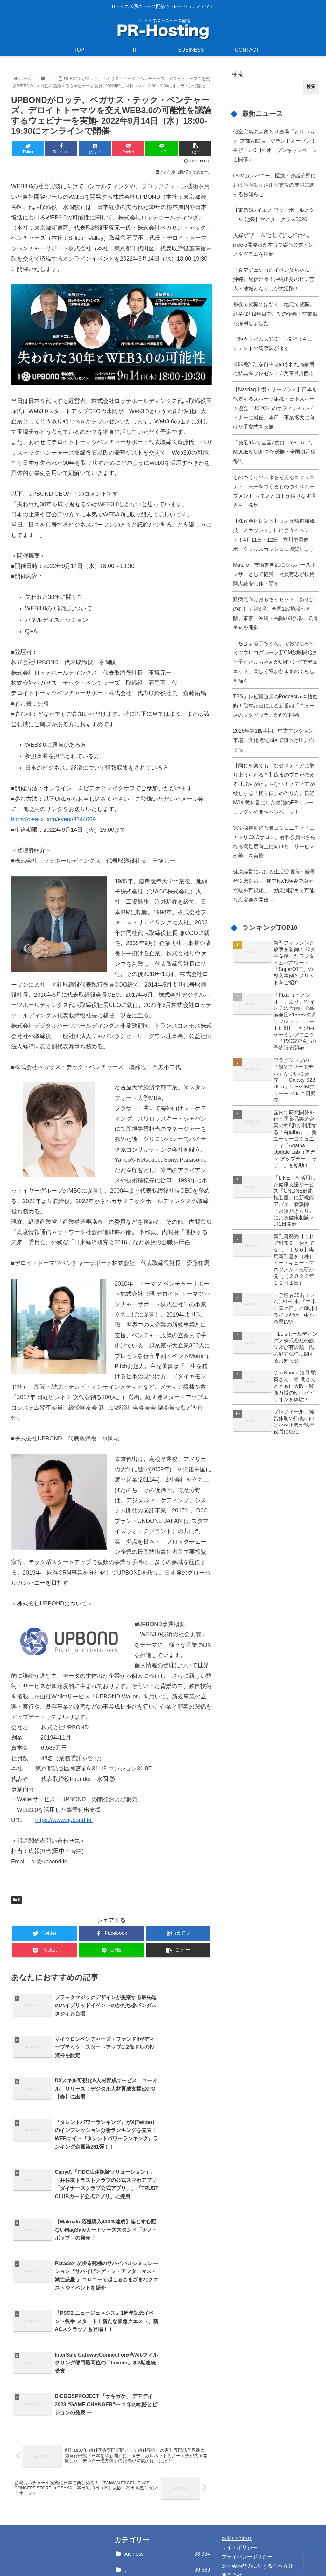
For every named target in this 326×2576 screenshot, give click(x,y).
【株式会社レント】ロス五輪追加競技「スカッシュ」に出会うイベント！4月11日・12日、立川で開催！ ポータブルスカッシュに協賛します (274, 534)
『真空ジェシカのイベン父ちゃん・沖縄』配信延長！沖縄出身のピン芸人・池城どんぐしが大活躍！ (274, 279)
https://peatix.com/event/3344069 (53, 819)
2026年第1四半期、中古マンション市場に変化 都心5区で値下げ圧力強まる (273, 740)
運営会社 (232, 2515)
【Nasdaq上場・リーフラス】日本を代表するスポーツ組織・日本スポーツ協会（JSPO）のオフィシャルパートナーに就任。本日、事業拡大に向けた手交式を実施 (275, 407)
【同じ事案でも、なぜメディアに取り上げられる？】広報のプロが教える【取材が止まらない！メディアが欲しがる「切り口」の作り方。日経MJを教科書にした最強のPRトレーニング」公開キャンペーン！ (274, 789)
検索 (237, 74)
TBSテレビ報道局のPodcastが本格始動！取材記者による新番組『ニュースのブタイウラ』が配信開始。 (275, 705)
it (16, 1900)
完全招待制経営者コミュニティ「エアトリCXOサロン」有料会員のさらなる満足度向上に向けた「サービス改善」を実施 (274, 841)
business (166, 2494)
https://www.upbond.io (64, 1820)
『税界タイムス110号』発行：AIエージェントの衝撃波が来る (275, 343)
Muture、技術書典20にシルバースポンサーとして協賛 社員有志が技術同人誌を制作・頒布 (274, 574)
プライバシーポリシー (247, 2497)
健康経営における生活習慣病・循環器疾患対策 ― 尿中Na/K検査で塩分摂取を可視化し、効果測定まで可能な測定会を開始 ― (274, 885)
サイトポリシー (239, 2487)
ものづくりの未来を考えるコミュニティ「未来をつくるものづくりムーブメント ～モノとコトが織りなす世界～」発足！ (274, 491)
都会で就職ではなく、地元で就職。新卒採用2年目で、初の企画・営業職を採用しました (275, 313)
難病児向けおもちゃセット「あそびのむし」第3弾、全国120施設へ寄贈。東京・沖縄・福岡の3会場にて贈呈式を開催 (275, 613)
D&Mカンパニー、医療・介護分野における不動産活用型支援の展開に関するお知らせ (274, 185)
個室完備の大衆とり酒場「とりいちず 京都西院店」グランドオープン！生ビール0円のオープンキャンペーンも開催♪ (275, 145)
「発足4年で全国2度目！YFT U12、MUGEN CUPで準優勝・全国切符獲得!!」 (274, 452)
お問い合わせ (237, 2478)
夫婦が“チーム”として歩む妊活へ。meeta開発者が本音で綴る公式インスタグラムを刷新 (273, 244)
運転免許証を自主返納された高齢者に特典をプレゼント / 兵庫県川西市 (274, 368)
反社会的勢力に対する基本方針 (257, 2506)
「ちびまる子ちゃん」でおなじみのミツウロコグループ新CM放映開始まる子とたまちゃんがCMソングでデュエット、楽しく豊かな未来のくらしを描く (275, 661)
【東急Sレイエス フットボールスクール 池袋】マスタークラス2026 (273, 214)
